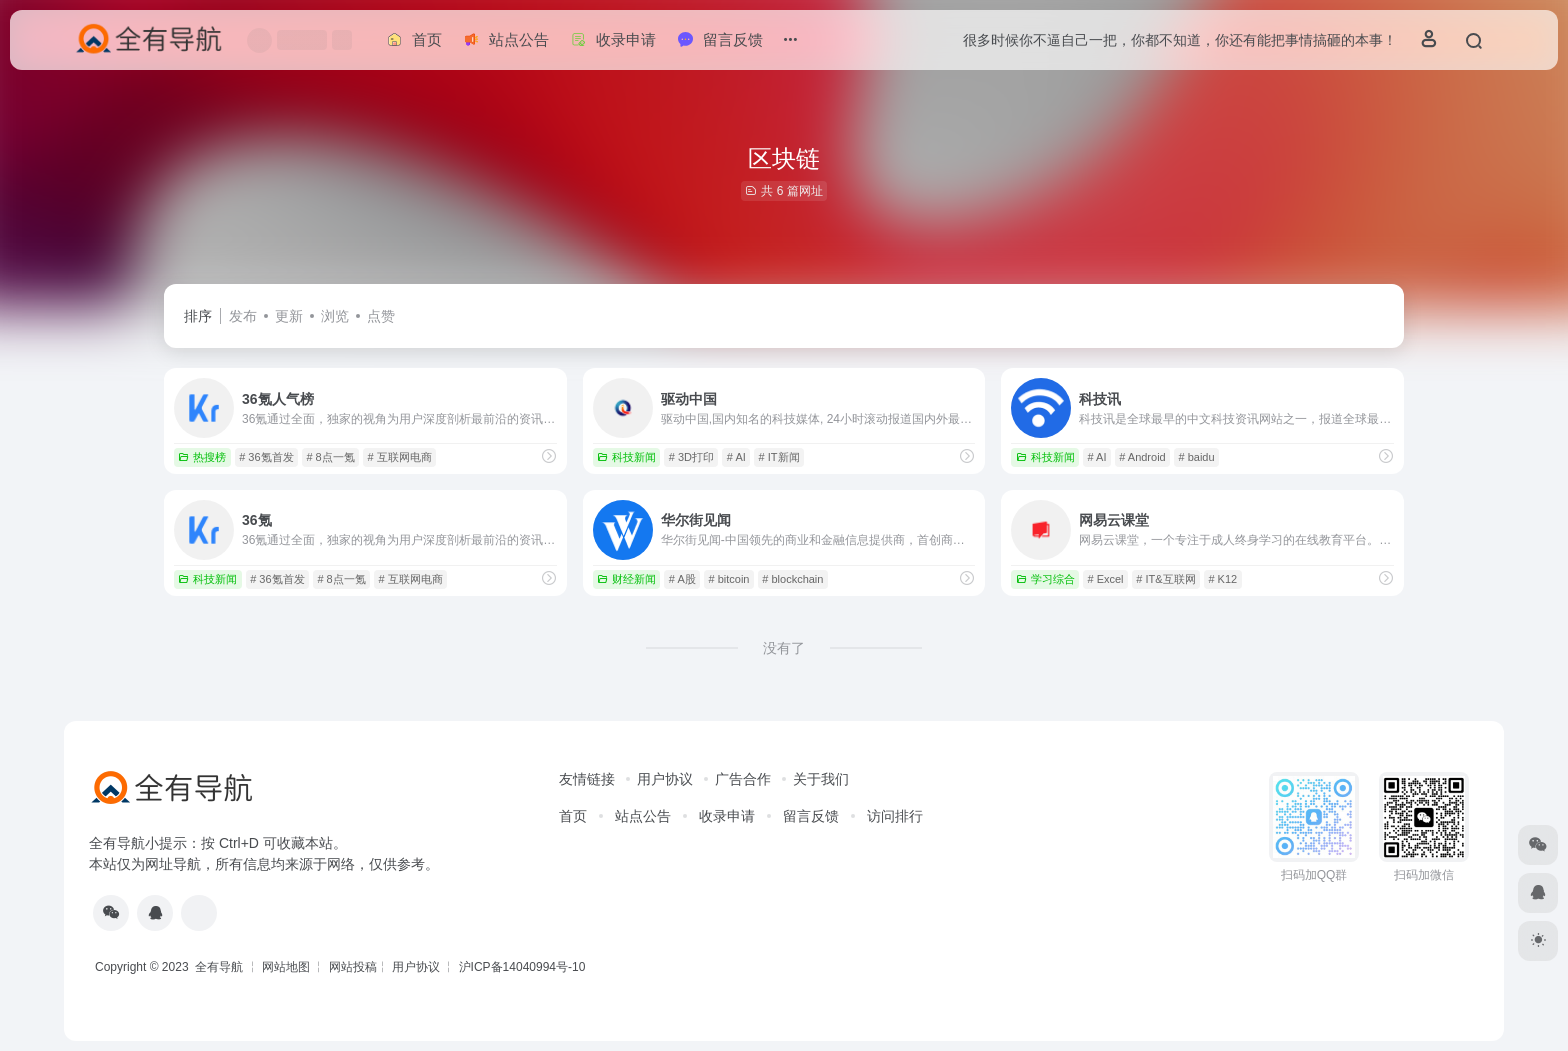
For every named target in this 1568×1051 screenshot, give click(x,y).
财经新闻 (626, 579)
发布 (243, 316)
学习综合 (1045, 579)
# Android (1142, 457)
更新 (289, 316)
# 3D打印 (691, 457)
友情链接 (587, 779)
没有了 (784, 648)
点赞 (381, 316)
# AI (736, 457)
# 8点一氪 (330, 457)
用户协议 (665, 779)
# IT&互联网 (1165, 579)
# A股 (682, 579)
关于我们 (821, 779)
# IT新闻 (779, 457)
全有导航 (220, 967)
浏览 (335, 316)
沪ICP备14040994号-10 (522, 967)
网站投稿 (353, 967)
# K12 (1222, 579)
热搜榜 (202, 457)
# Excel (1105, 579)
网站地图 (286, 967)
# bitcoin (729, 579)
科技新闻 (626, 457)
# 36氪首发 (266, 457)
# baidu (1197, 457)
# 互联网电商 (399, 457)
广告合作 (743, 779)
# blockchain (792, 579)
